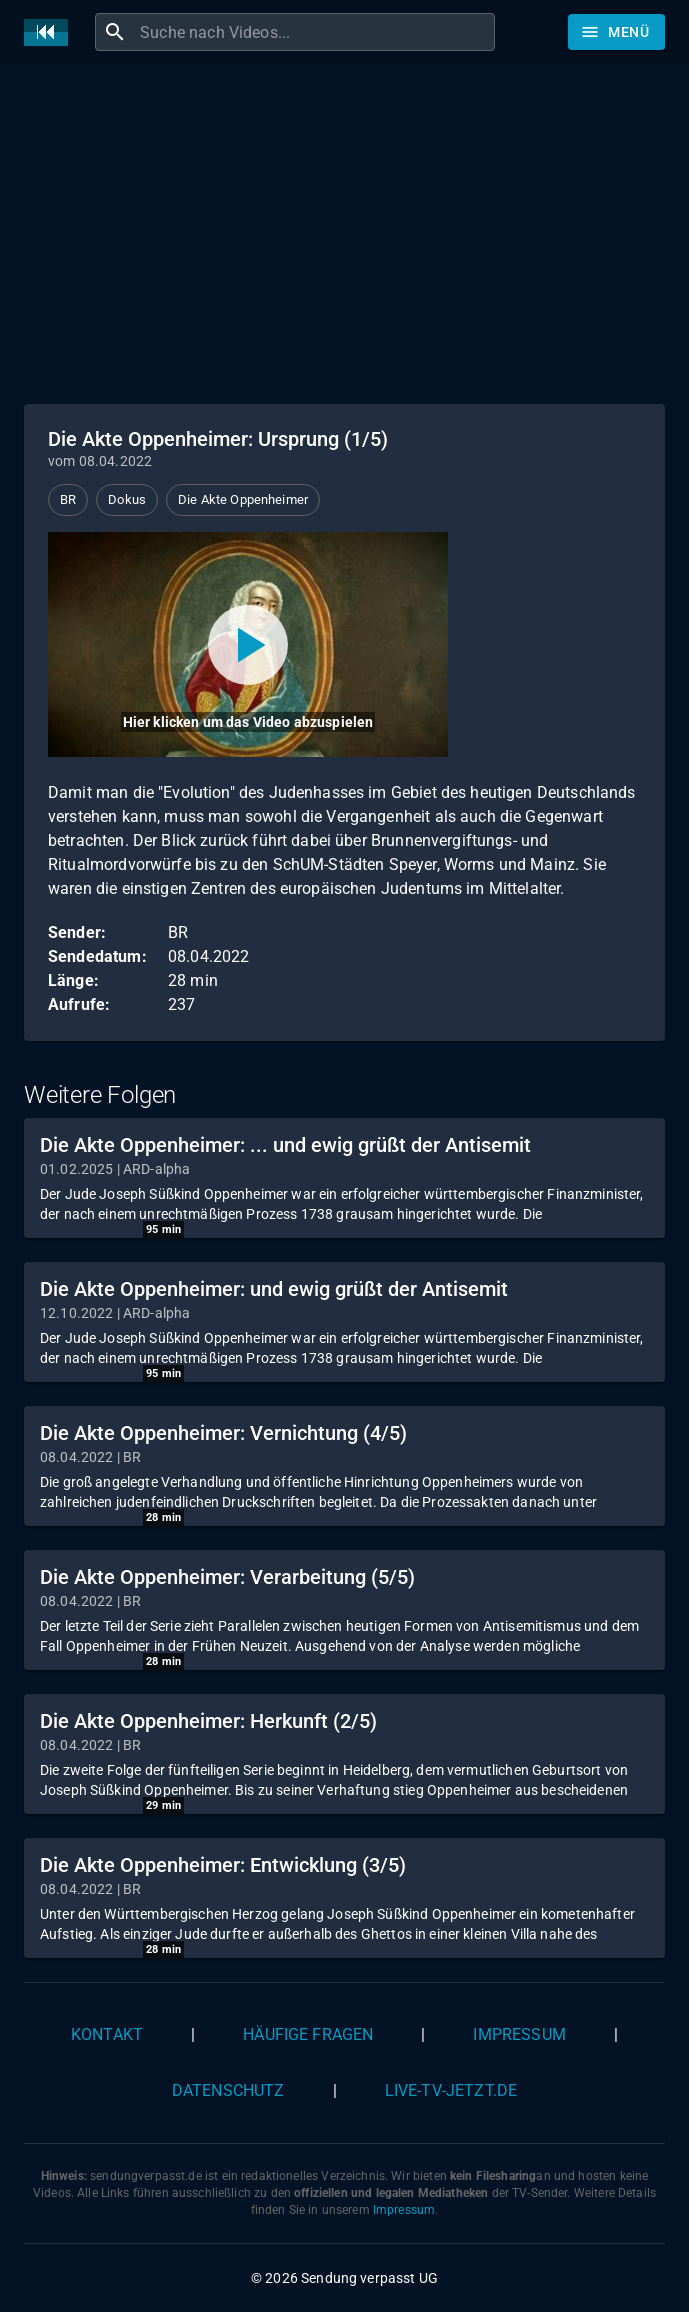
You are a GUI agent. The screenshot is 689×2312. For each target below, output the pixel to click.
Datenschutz (228, 2090)
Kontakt (107, 2034)
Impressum (519, 2034)
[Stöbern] (616, 32)
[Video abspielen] (248, 644)
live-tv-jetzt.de (451, 2090)
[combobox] (315, 32)
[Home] (51, 32)
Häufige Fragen (308, 2034)
